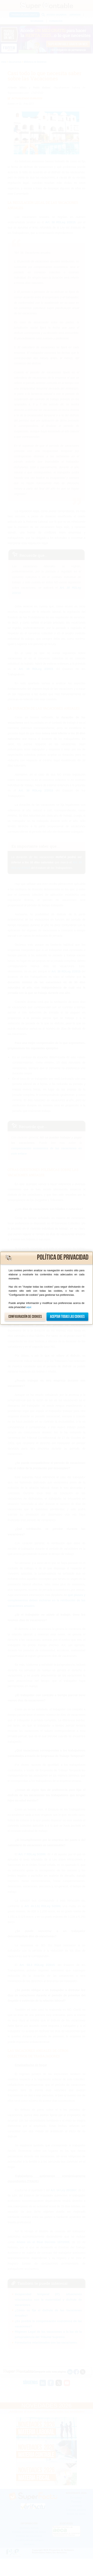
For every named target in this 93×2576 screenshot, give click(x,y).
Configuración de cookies (25, 1316)
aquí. (29, 1307)
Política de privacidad (62, 1257)
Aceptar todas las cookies (67, 1316)
